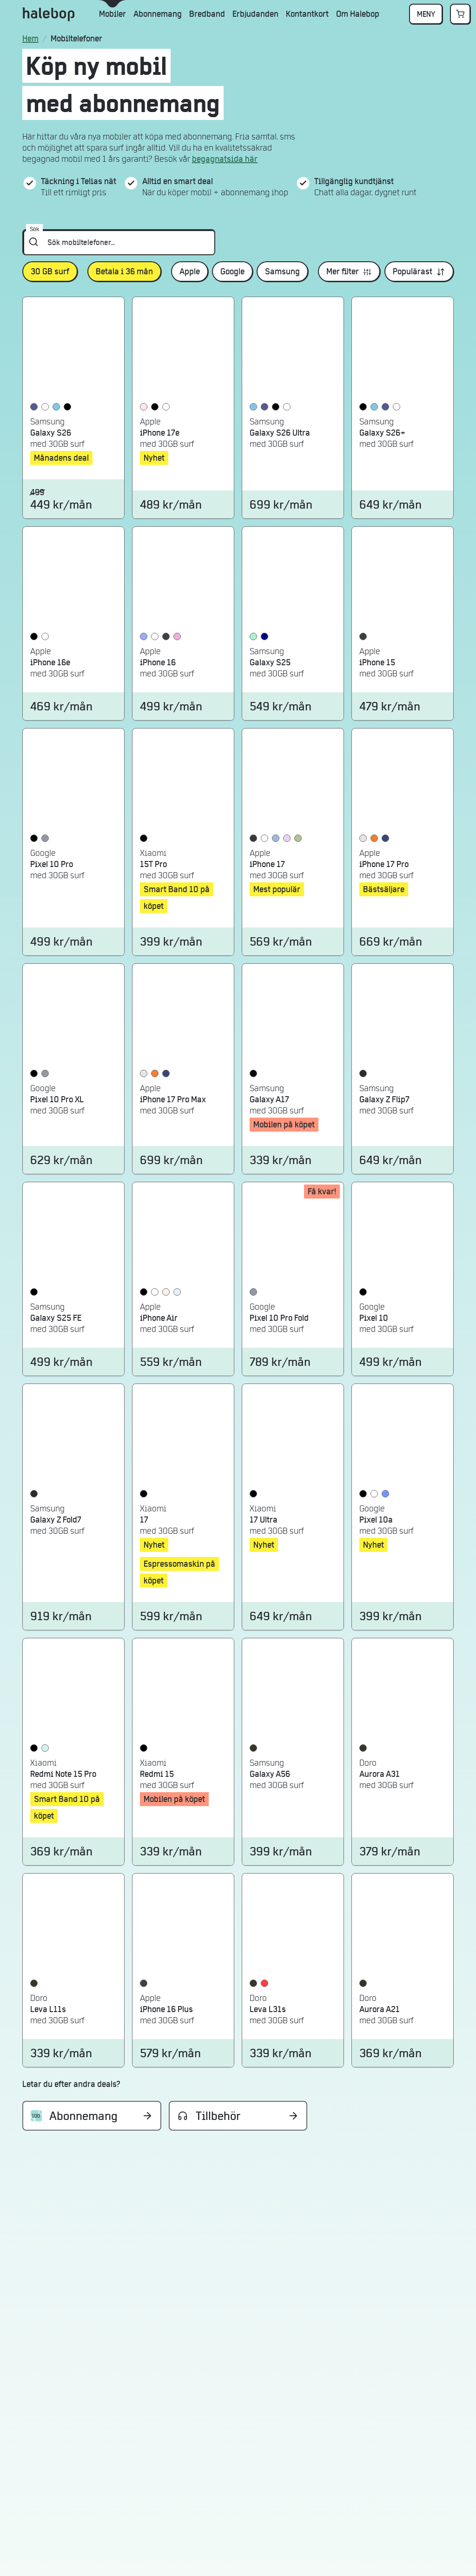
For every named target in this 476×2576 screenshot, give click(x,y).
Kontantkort (307, 14)
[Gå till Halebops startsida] (48, 14)
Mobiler (112, 14)
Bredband (207, 14)
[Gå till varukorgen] (460, 14)
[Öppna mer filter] (349, 271)
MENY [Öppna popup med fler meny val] (426, 14)
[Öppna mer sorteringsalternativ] (419, 271)
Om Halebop (357, 14)
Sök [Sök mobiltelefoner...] (34, 229)
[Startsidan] (32, 38)
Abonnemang (157, 14)
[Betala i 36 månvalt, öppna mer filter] (124, 271)
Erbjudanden (255, 14)
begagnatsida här (225, 159)
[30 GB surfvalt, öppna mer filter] (50, 271)
